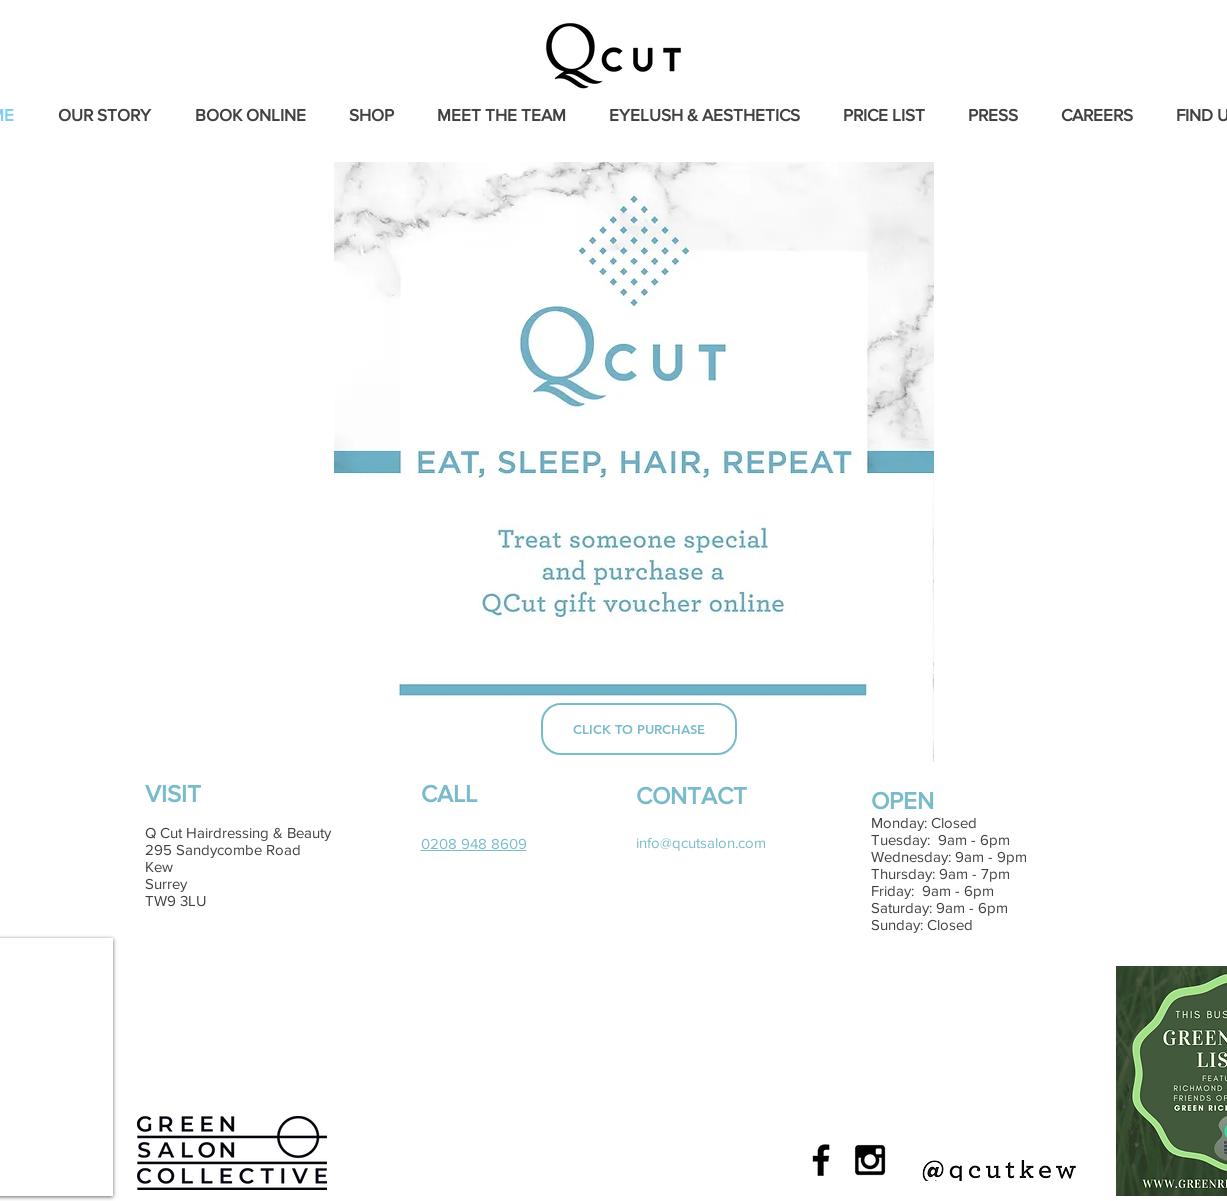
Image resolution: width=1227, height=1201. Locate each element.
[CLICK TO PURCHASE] (639, 729)
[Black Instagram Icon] (870, 1160)
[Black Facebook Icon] (821, 1160)
